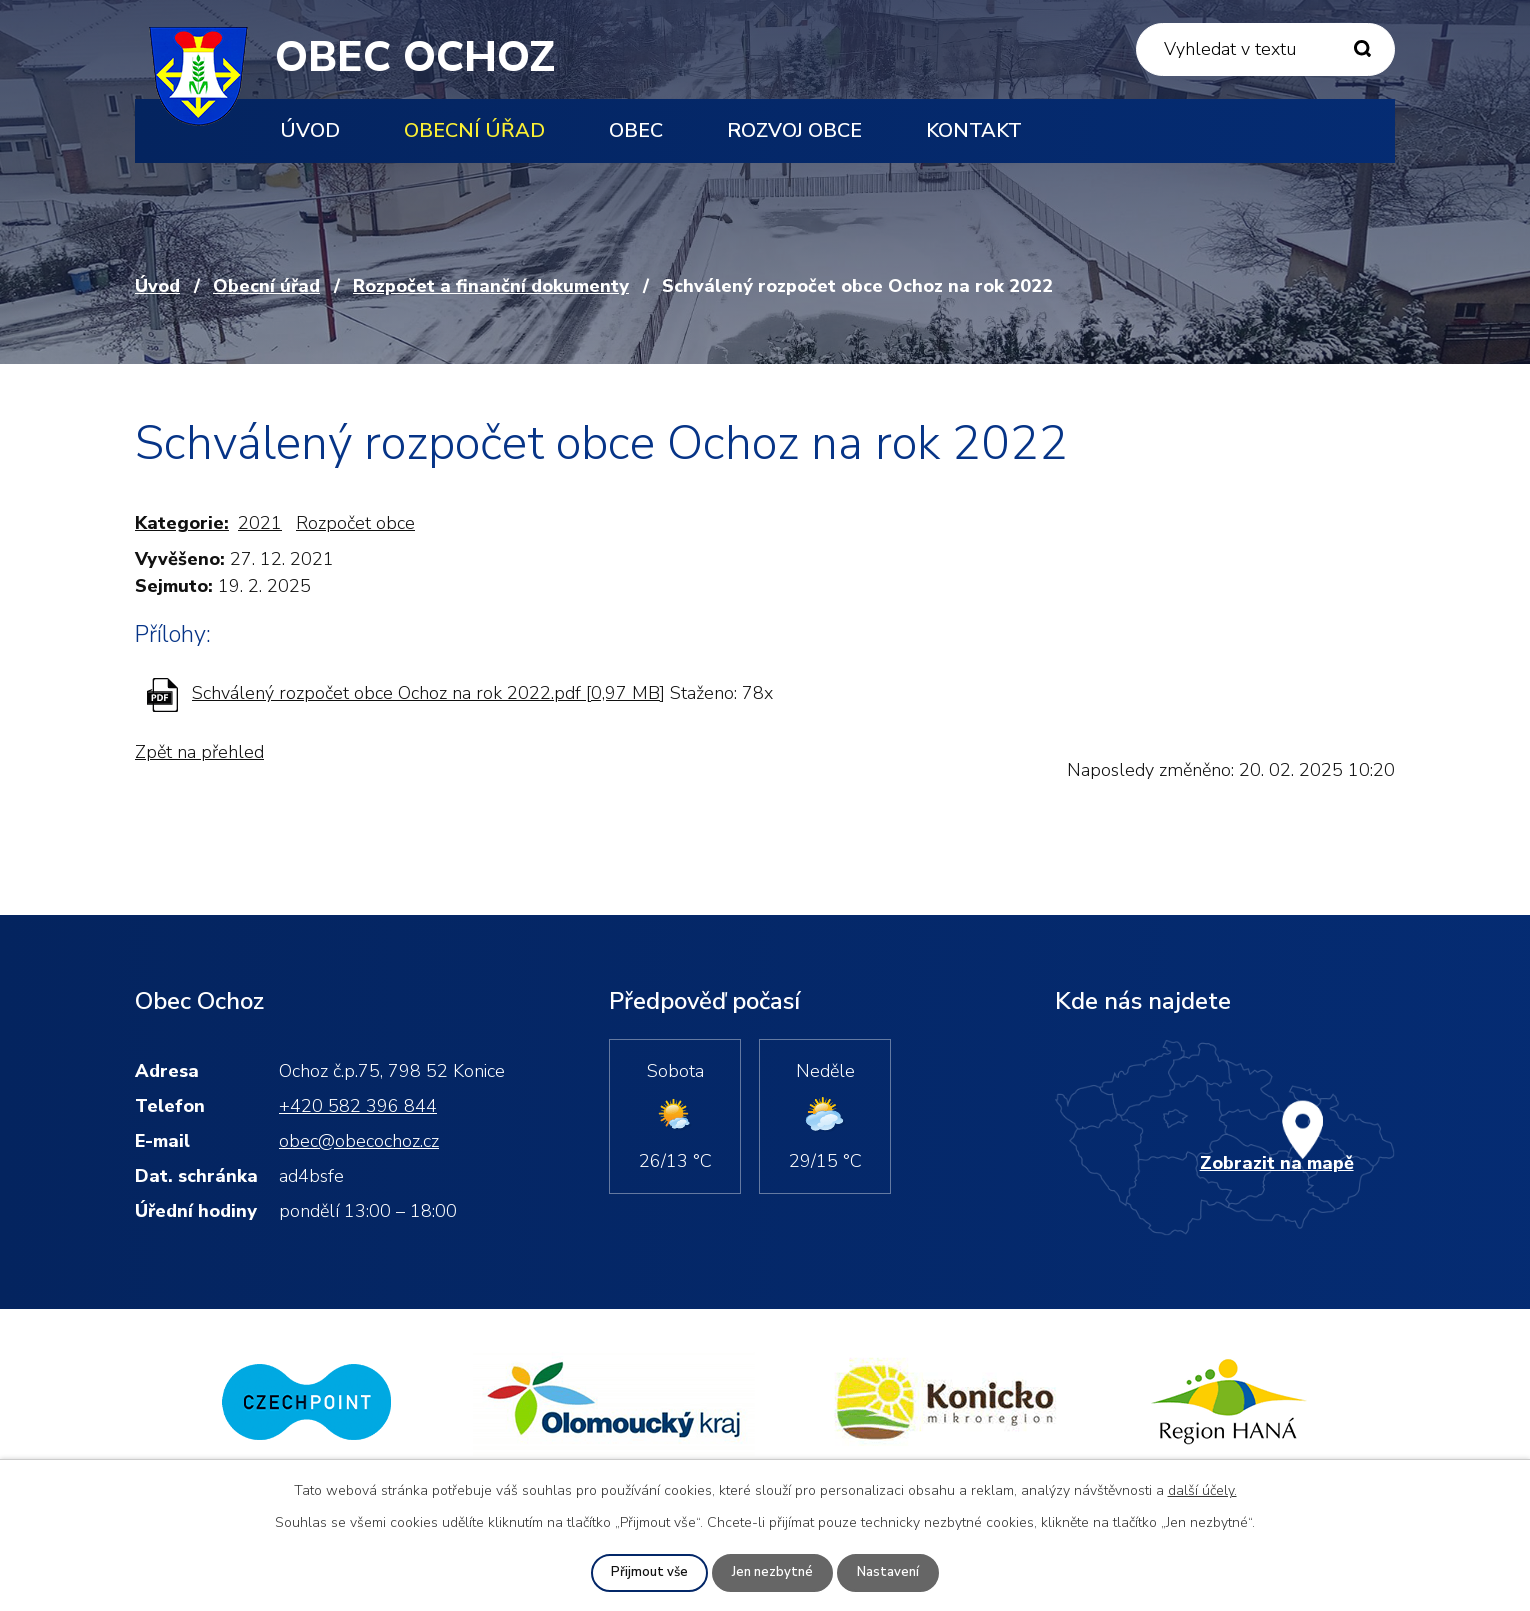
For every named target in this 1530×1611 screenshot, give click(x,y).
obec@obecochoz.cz (359, 1141)
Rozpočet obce (355, 523)
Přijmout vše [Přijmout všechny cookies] (646, 1572)
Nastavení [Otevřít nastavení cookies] (892, 1572)
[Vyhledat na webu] (1265, 49)
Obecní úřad (474, 130)
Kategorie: (182, 523)
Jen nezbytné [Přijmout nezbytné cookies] (772, 1572)
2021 (260, 523)
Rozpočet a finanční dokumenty (491, 286)
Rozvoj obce (794, 130)
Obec (636, 130)
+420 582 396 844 (358, 1106)
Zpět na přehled (199, 752)
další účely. (1202, 1489)
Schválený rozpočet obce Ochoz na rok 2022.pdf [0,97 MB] (428, 693)
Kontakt (974, 130)
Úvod (310, 130)
